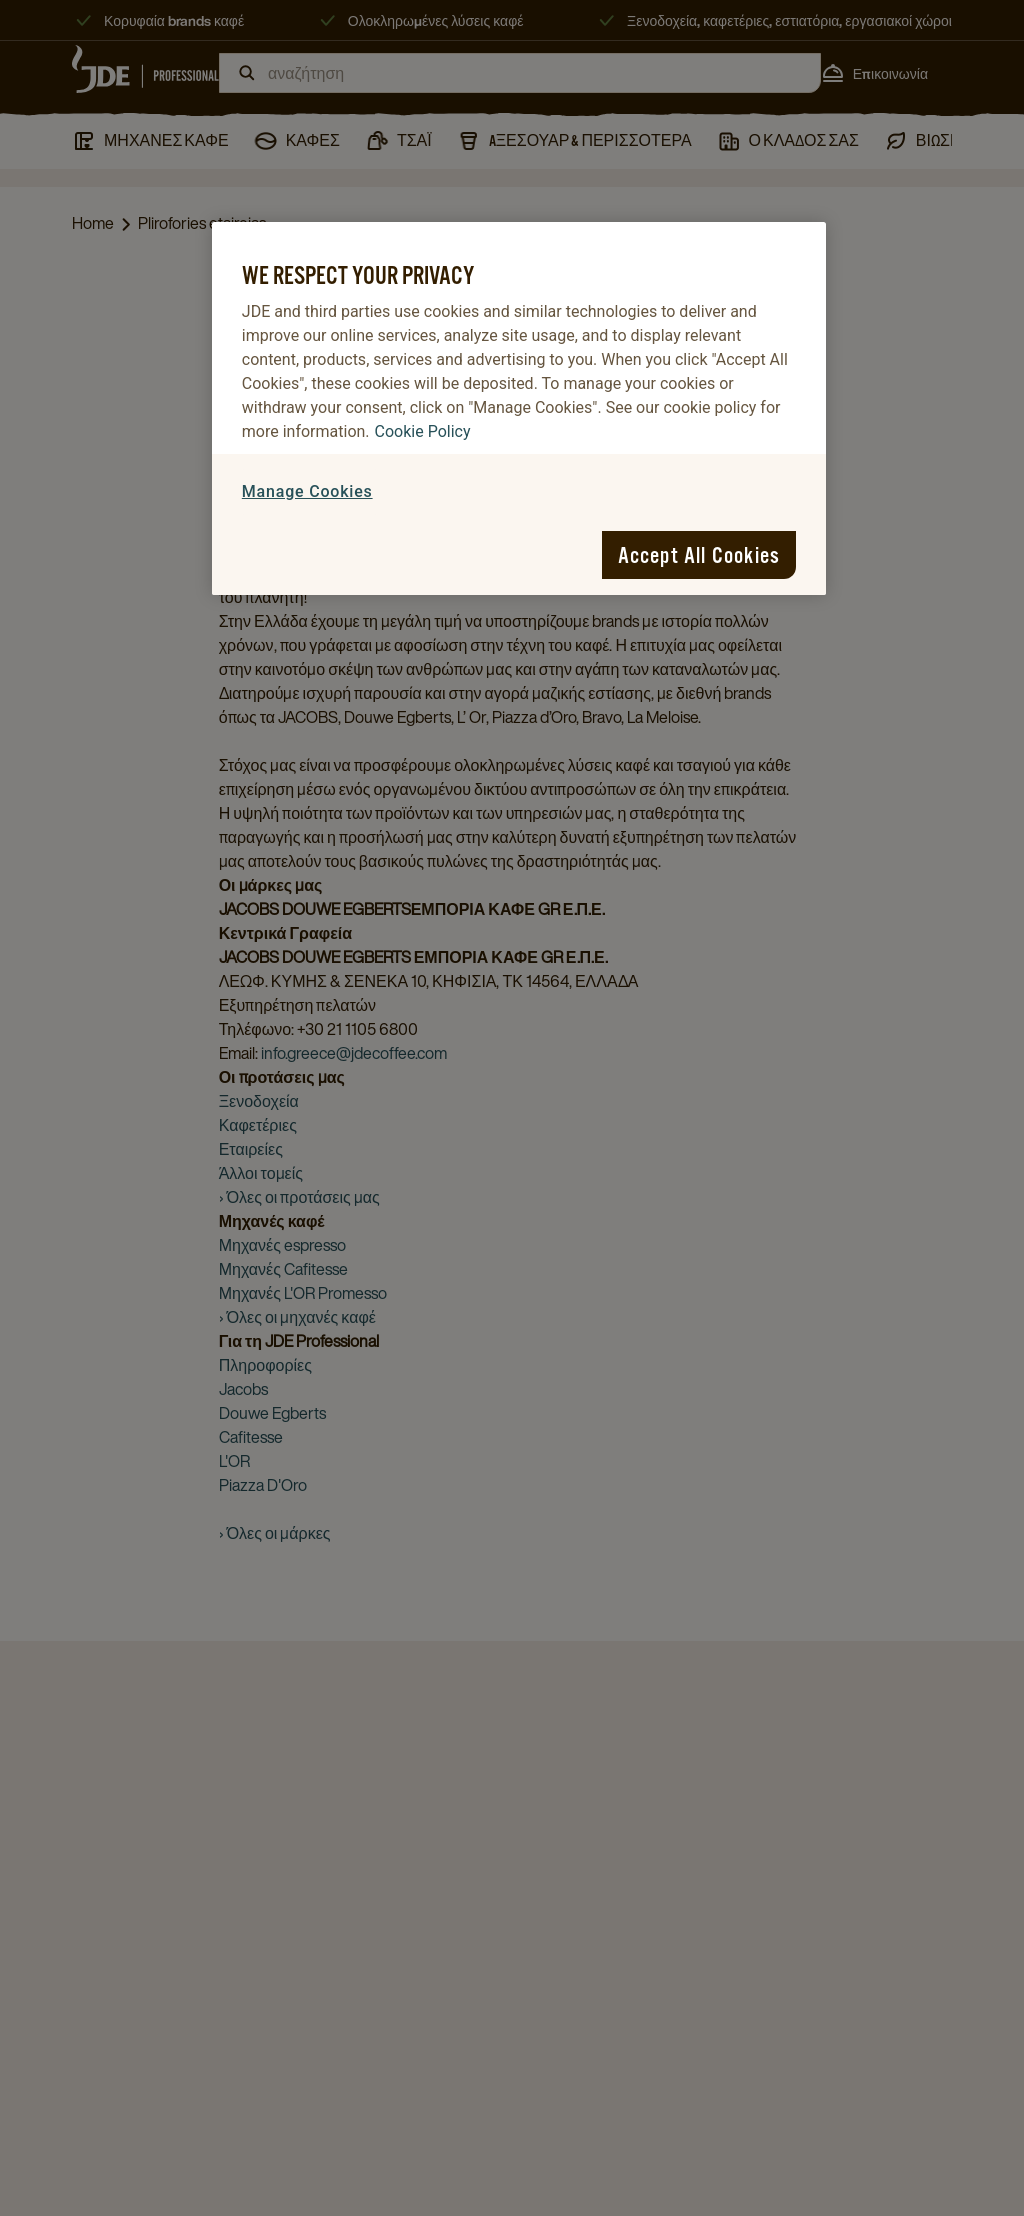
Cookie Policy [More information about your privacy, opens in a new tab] (423, 431)
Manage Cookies (307, 491)
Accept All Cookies (699, 555)
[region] (519, 408)
